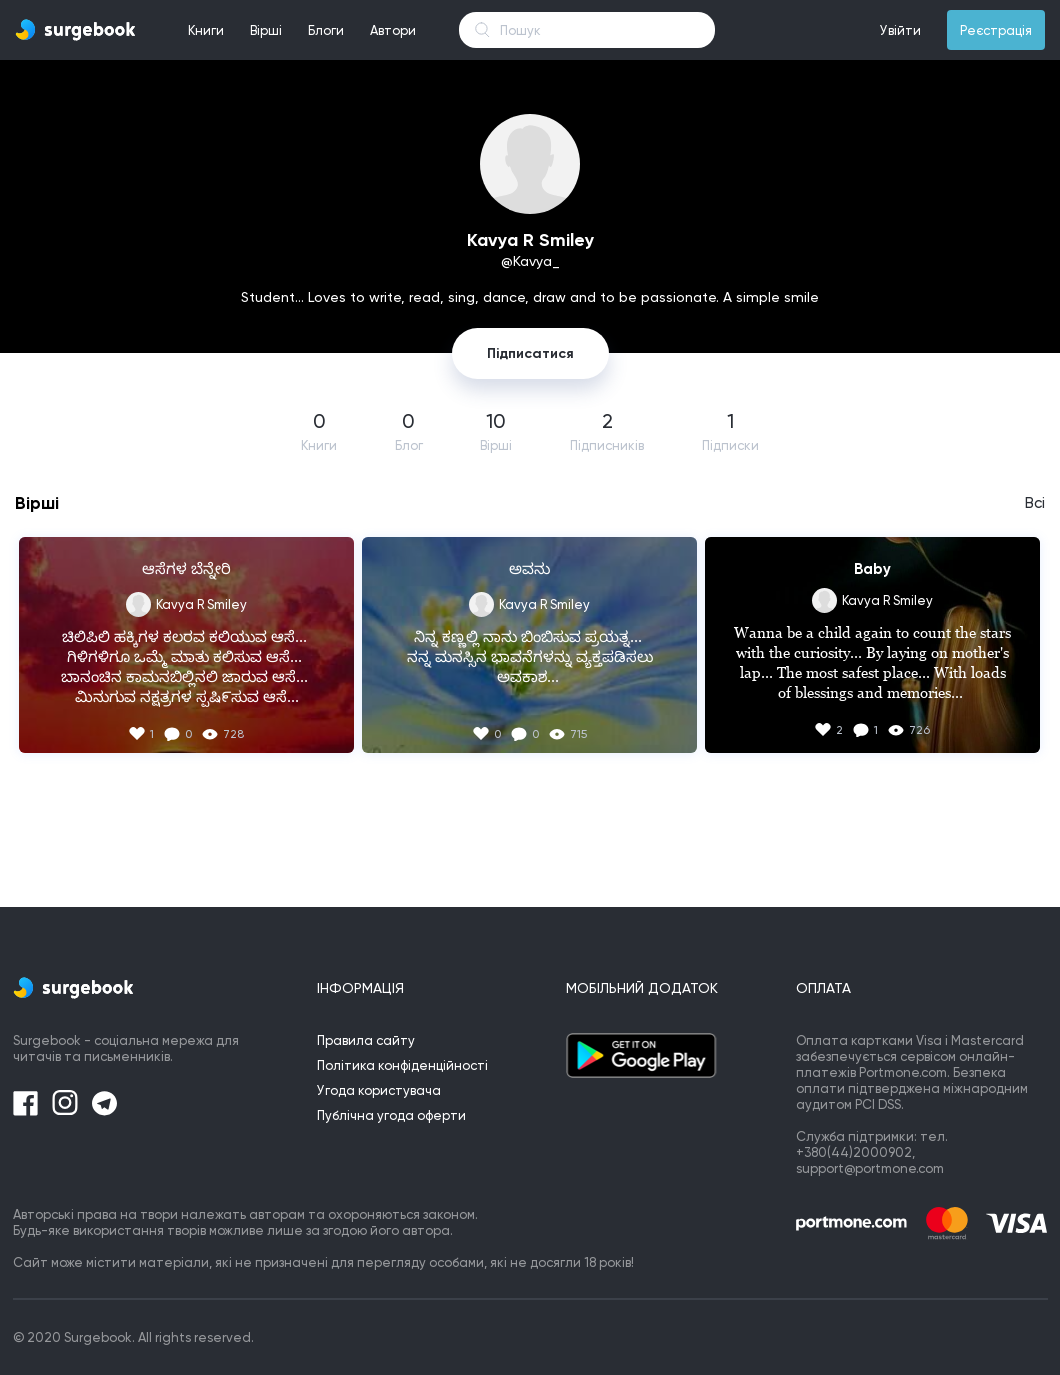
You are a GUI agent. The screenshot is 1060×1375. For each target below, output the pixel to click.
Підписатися (530, 353)
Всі (1035, 503)
